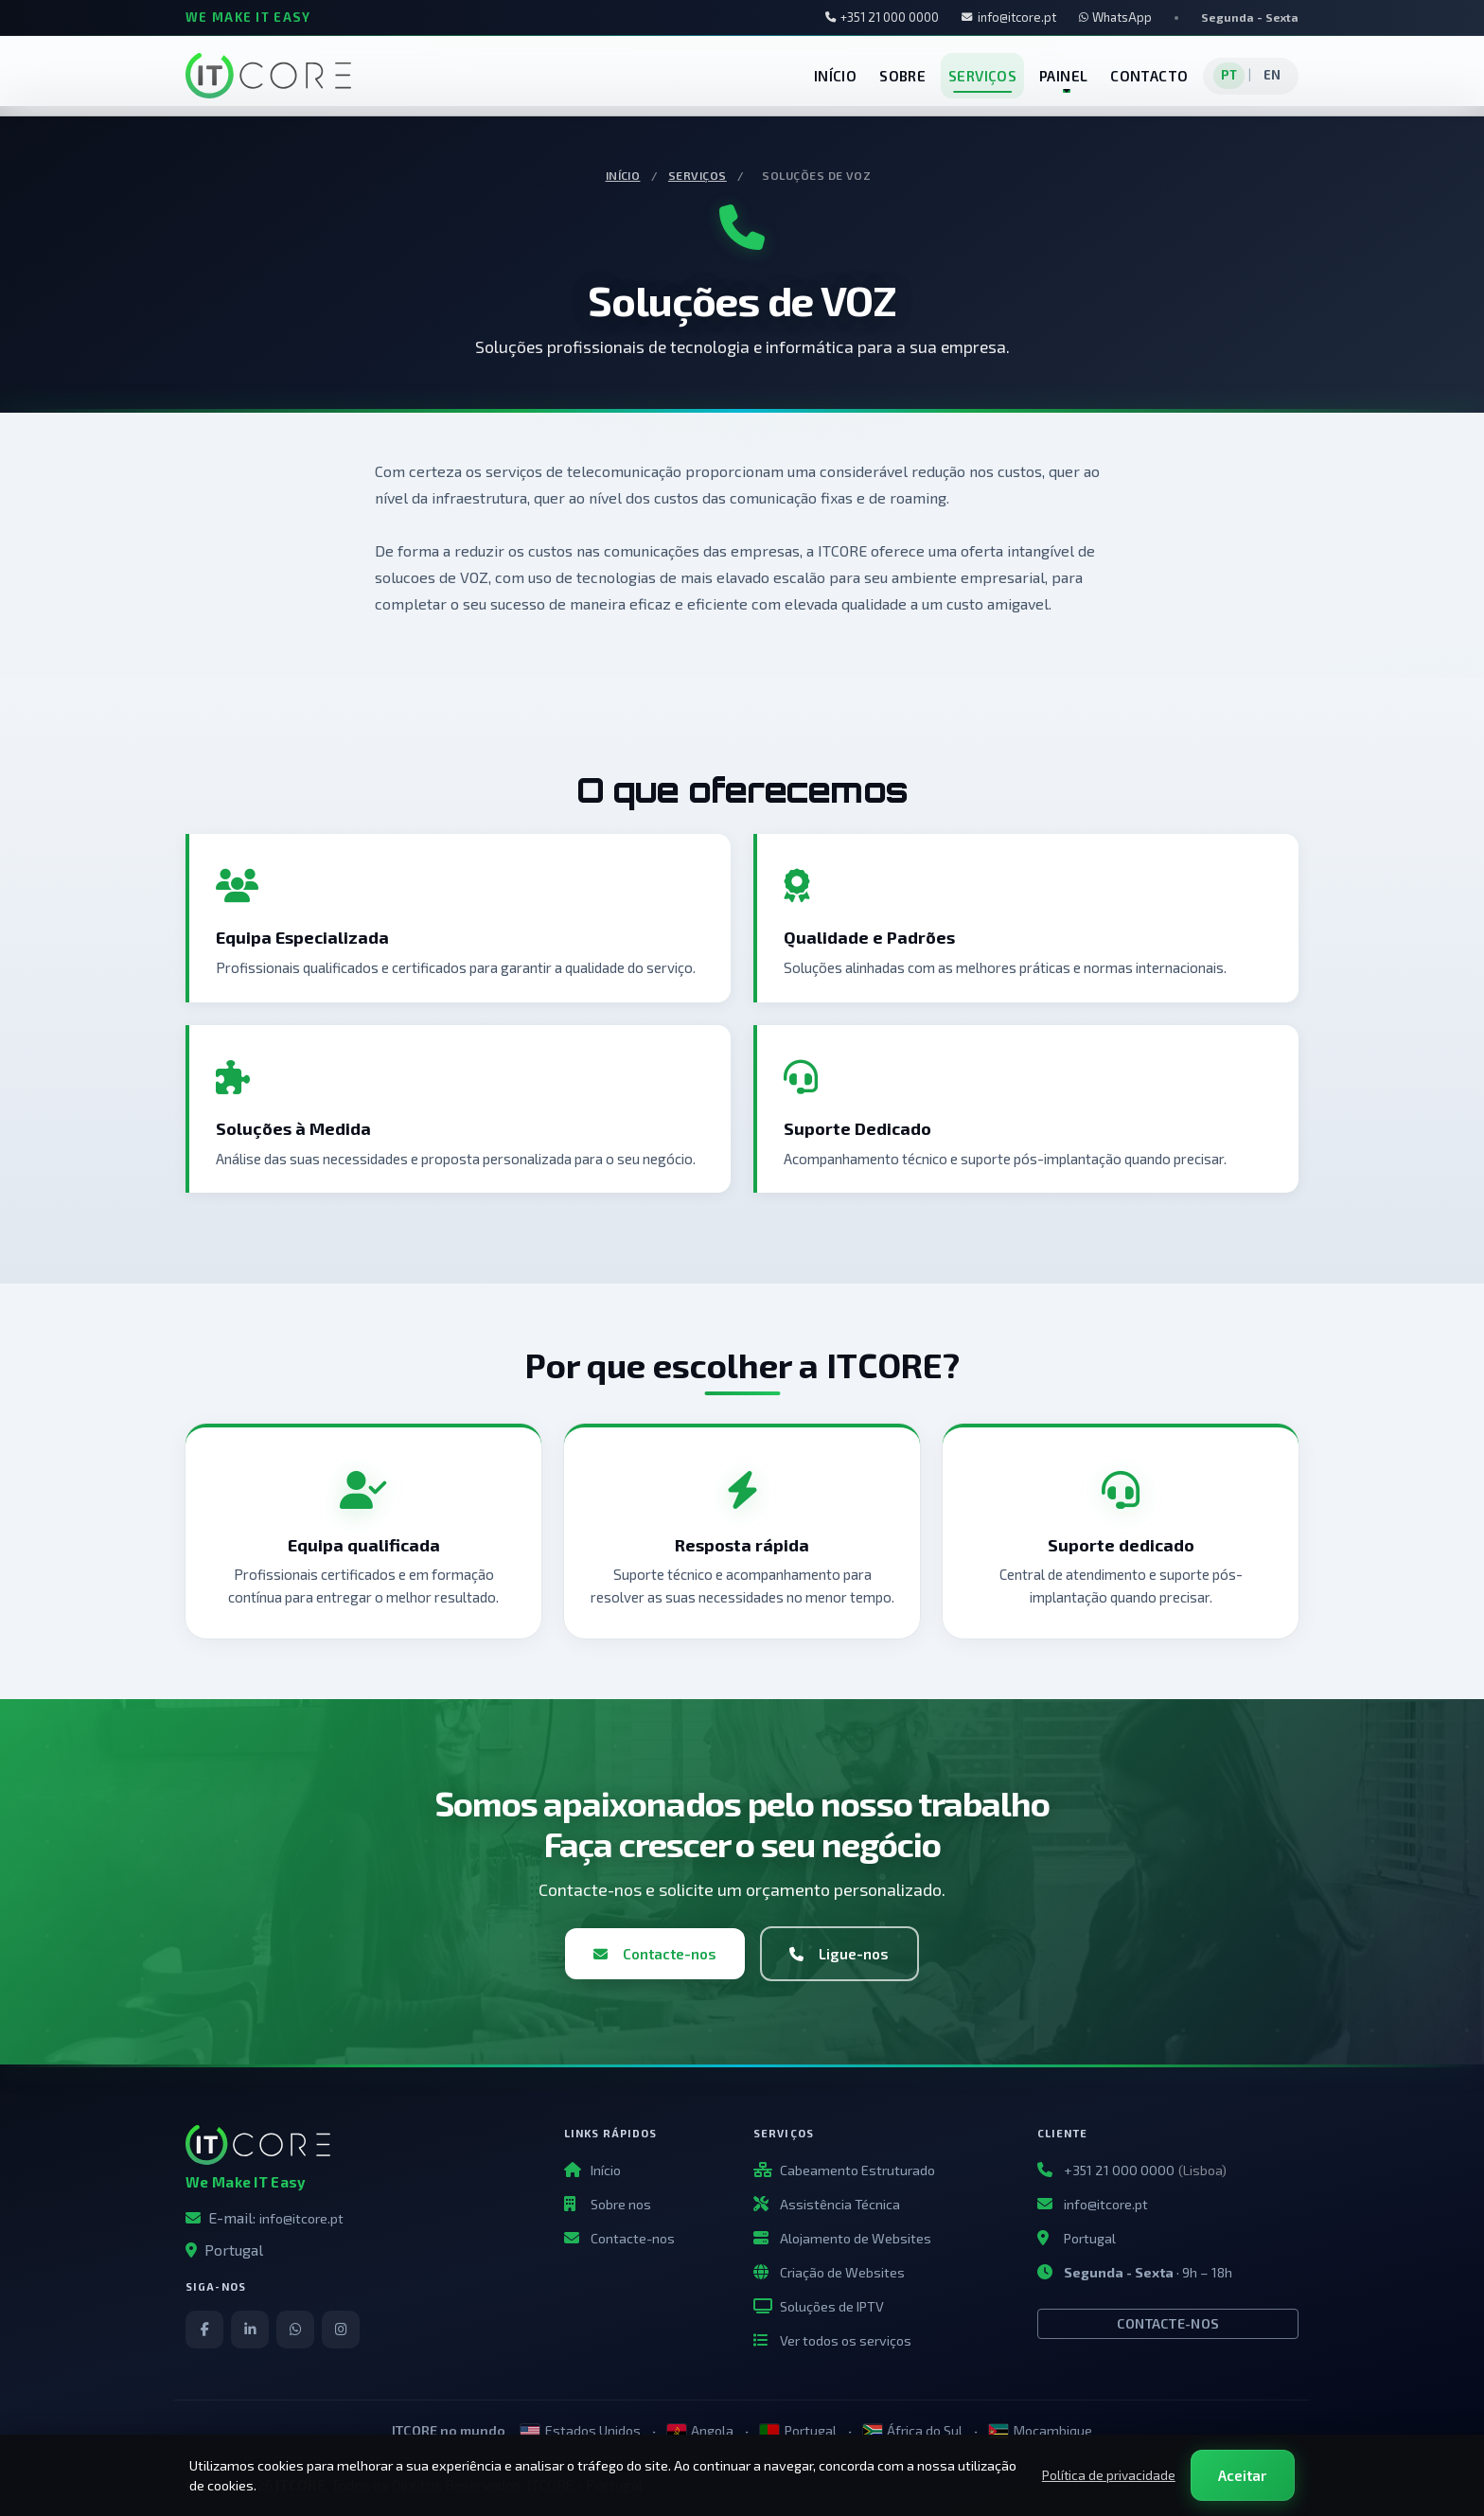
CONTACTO (1149, 75)
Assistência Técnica (840, 2204)
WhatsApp (1115, 17)
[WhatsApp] (295, 2329)
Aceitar (1242, 2475)
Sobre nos (621, 2204)
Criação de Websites (842, 2272)
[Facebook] (204, 2329)
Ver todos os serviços (845, 2340)
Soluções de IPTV (832, 2306)
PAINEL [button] (1063, 75)
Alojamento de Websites (855, 2238)
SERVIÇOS (982, 75)
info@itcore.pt (1009, 17)
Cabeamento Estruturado (857, 2170)
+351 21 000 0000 (882, 17)
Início (623, 175)
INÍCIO (835, 75)
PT (1229, 74)
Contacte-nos (654, 1953)
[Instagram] (341, 2329)
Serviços (697, 175)
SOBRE (902, 75)
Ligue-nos (839, 1953)
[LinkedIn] (250, 2329)
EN (1272, 74)
